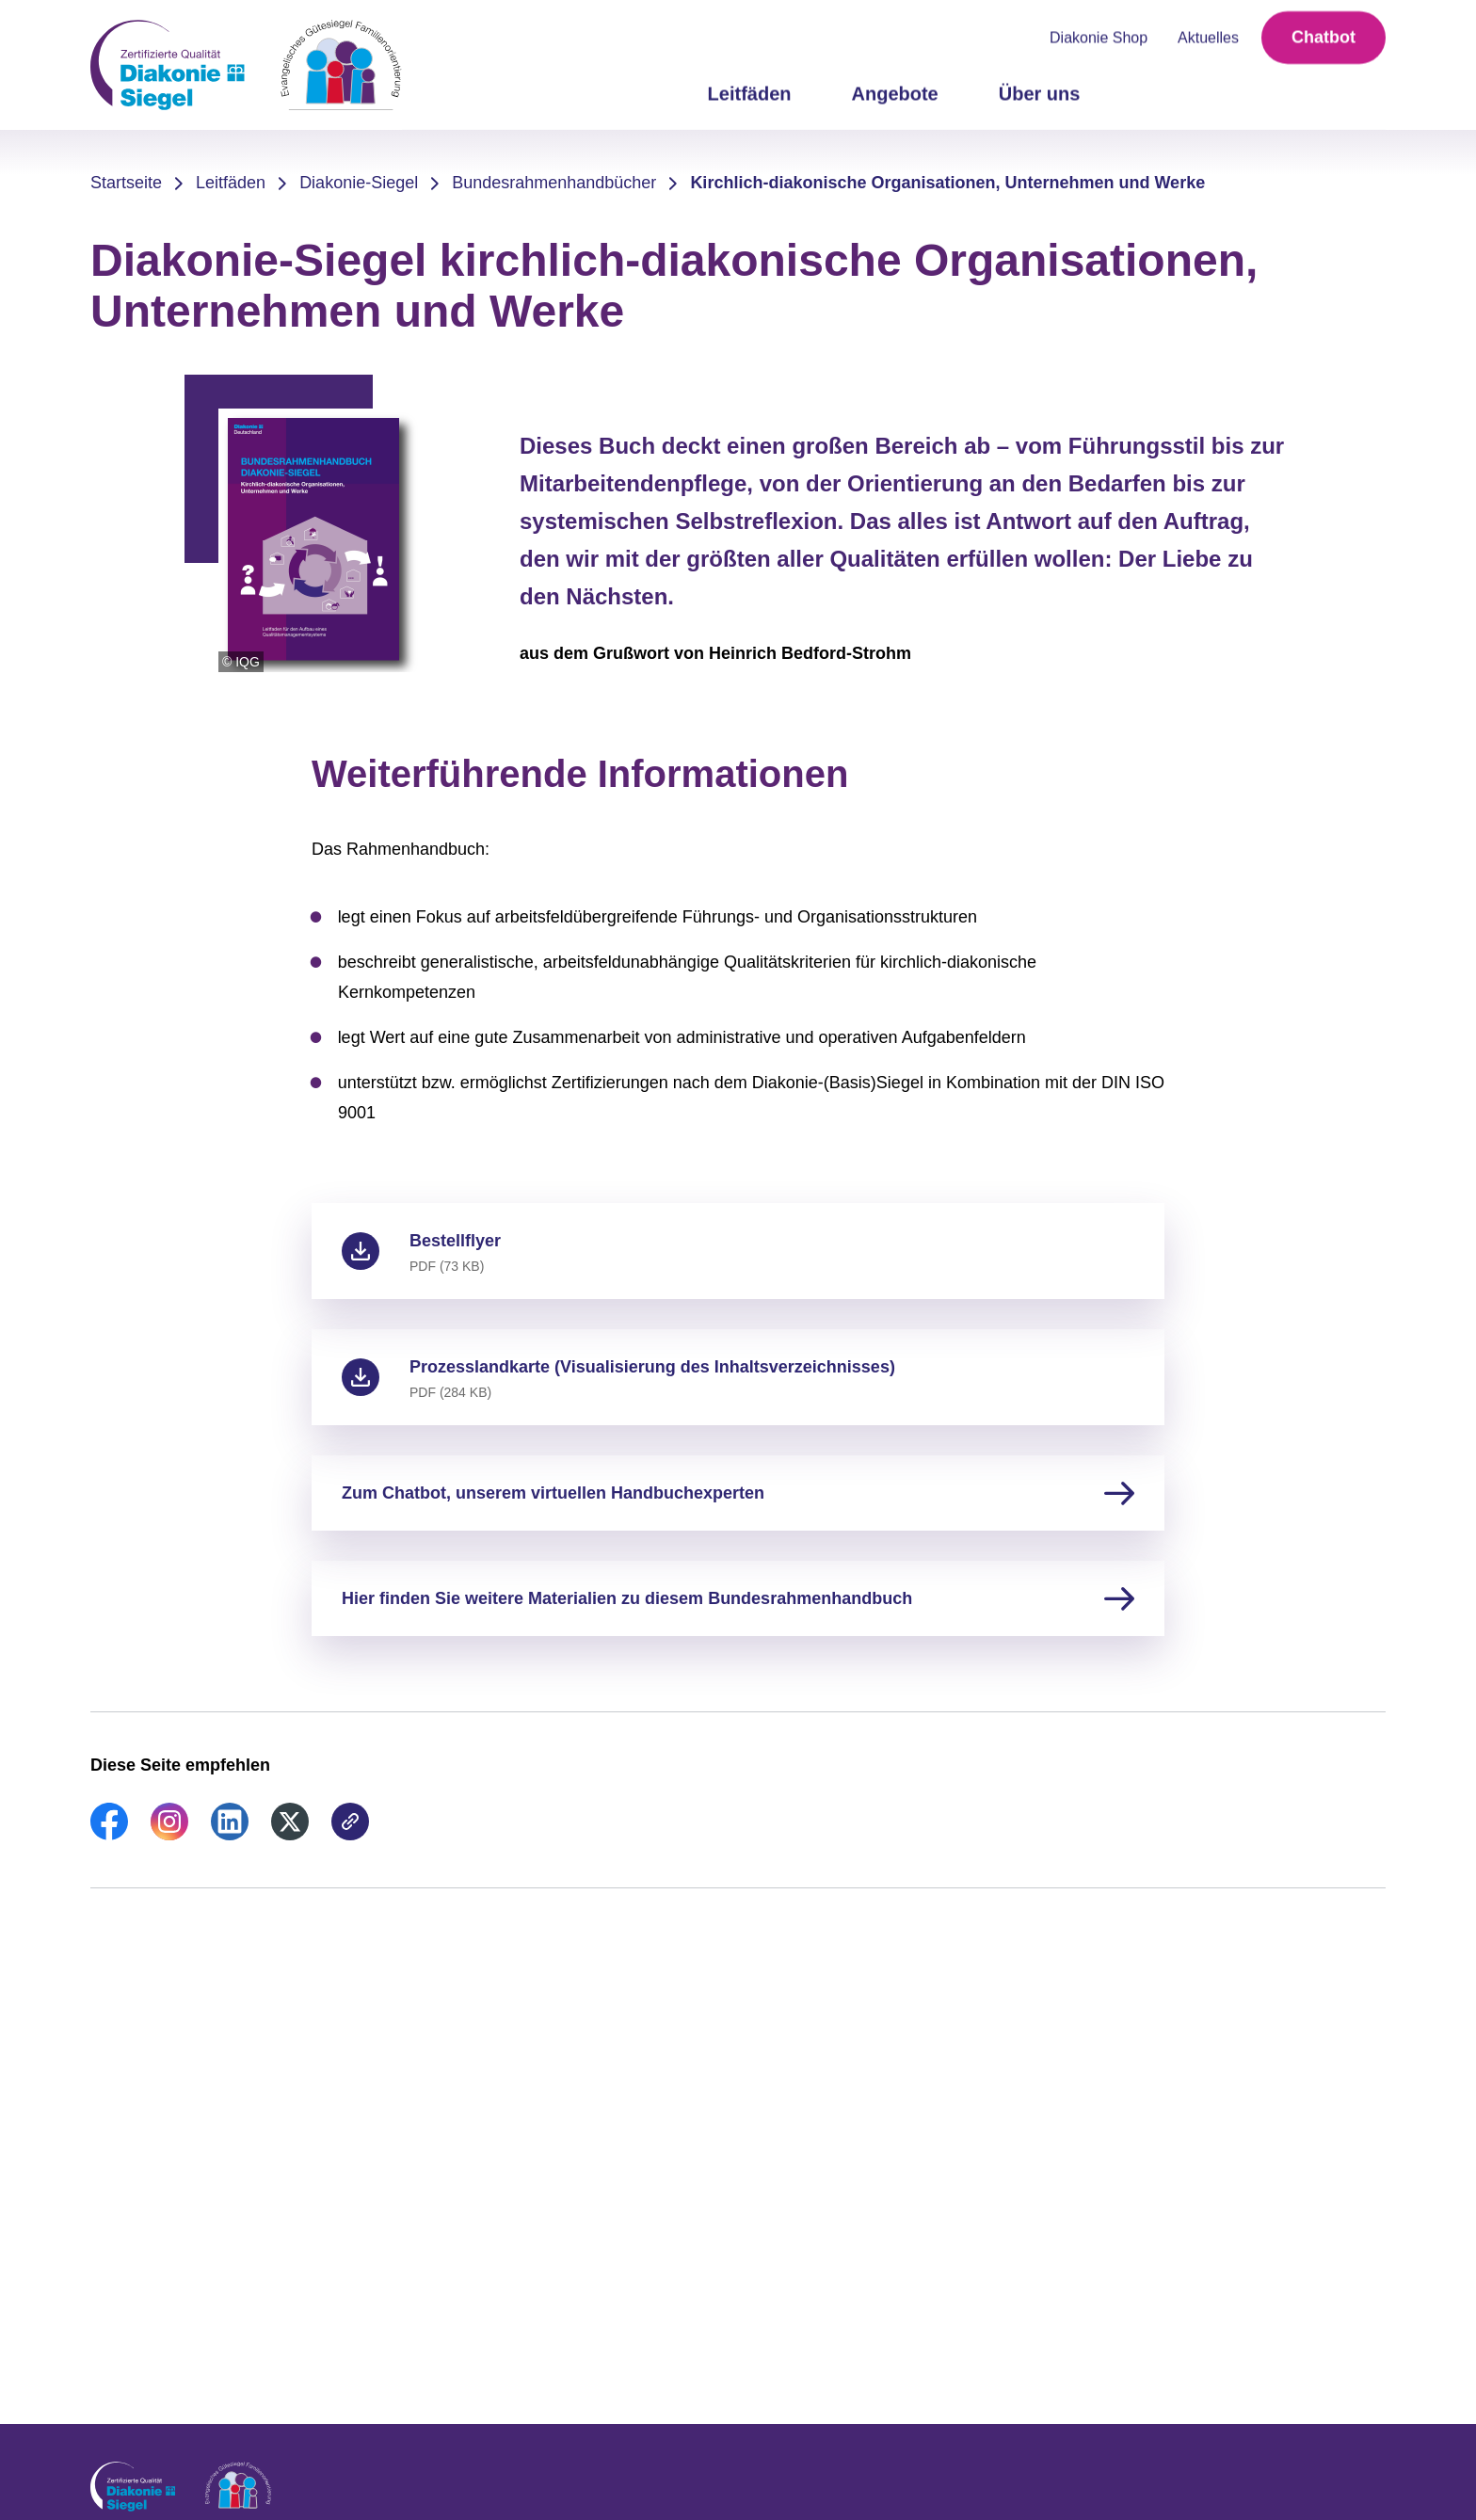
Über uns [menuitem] (1040, 94)
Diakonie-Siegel (358, 182)
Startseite (126, 182)
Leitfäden (230, 182)
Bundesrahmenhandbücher (554, 182)
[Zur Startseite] (246, 65)
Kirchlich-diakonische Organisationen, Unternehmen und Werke (947, 182)
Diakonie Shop (1098, 38)
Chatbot (1324, 37)
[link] (109, 1834)
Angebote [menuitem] (895, 94)
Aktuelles (1208, 38)
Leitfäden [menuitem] (750, 94)
